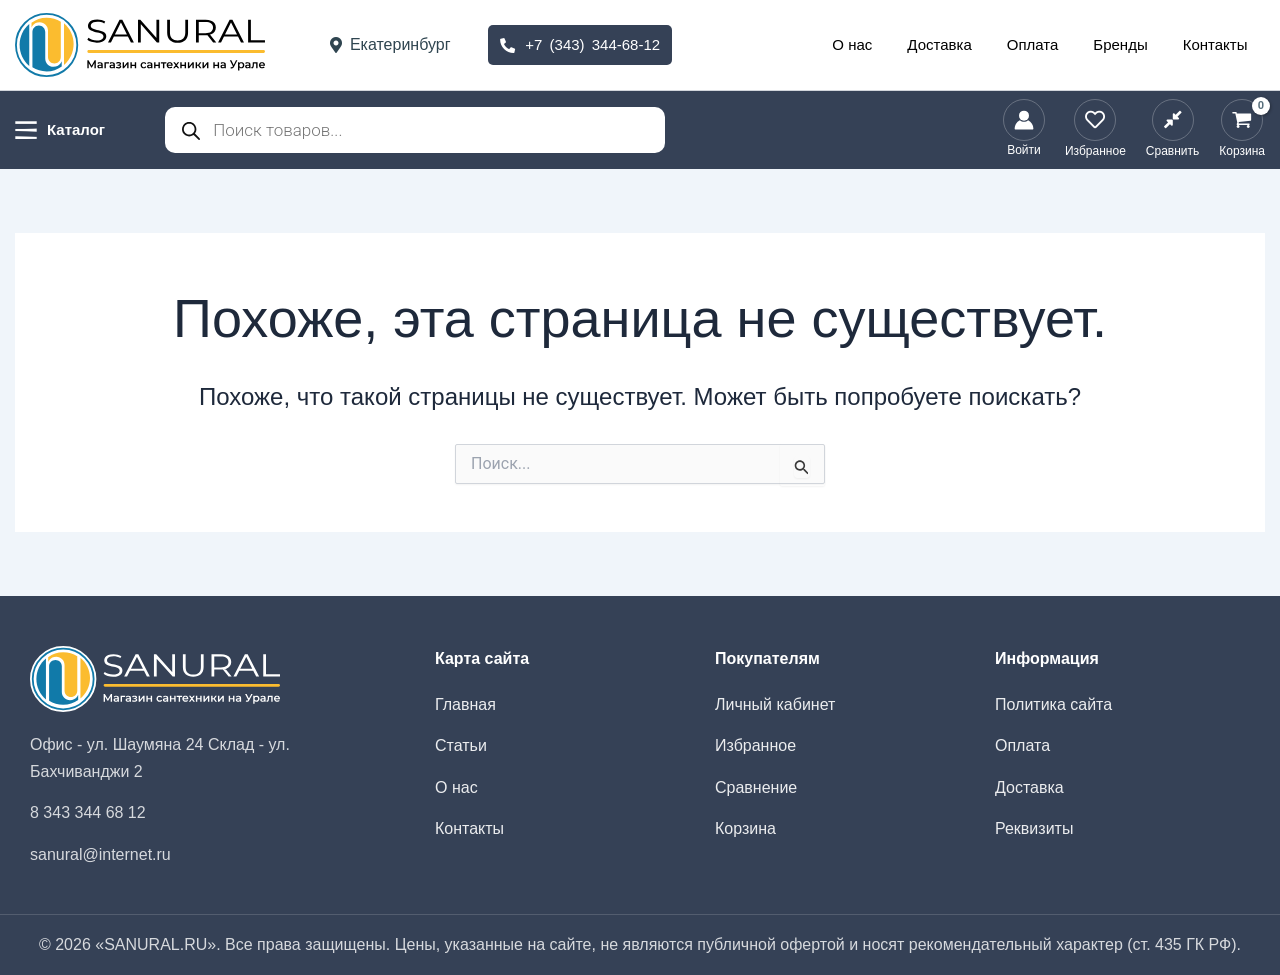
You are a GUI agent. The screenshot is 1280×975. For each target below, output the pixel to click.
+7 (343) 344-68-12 (580, 44)
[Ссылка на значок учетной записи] (1024, 130)
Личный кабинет (775, 704)
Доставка (957, 44)
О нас (875, 44)
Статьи (461, 745)
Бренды (1128, 44)
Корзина (745, 828)
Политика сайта (1053, 704)
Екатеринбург (390, 44)
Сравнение (756, 787)
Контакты (1217, 44)
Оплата (1045, 44)
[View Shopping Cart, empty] (1242, 130)
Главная (465, 704)
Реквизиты (1034, 828)
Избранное (755, 745)
